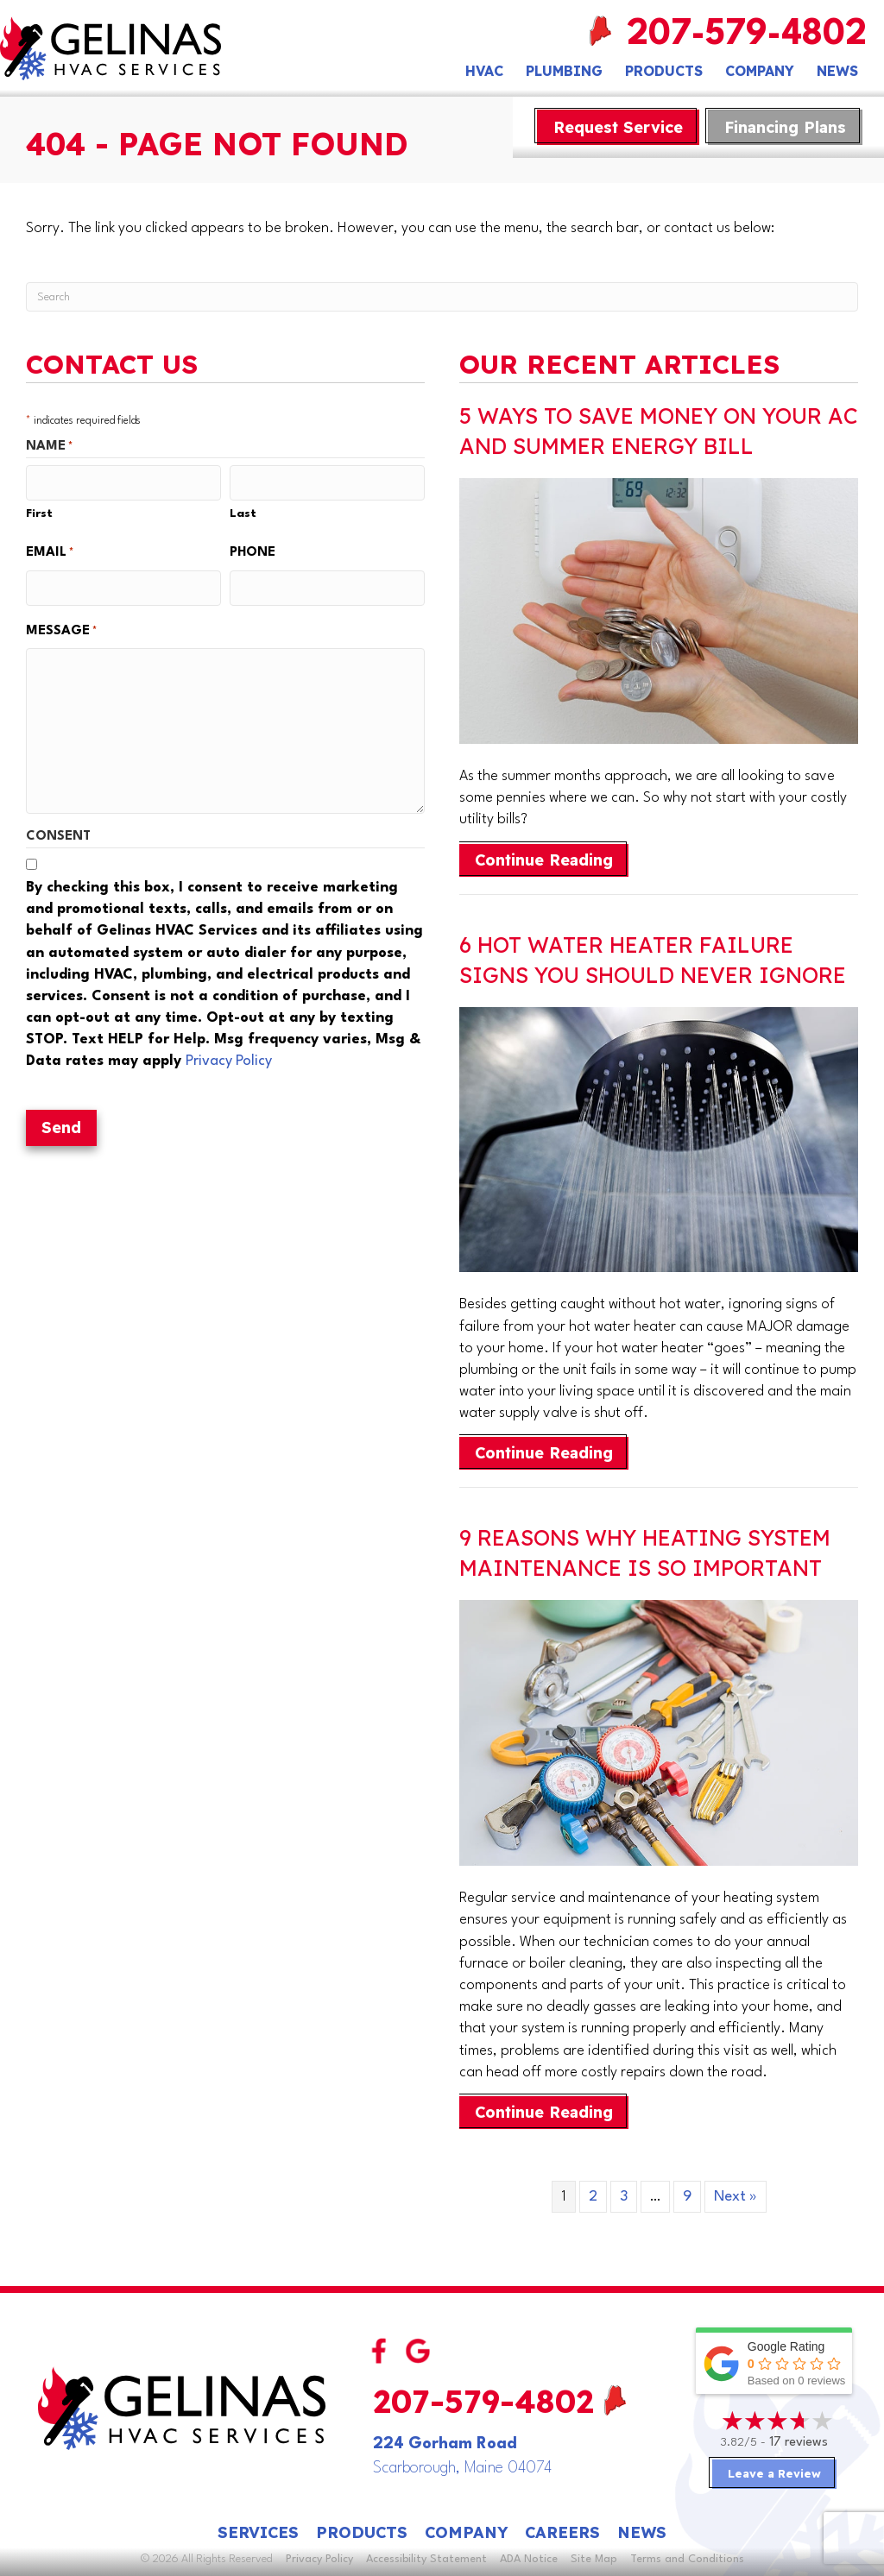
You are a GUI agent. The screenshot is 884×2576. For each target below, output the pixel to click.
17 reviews (798, 2442)
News (837, 70)
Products (664, 70)
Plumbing (564, 70)
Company (759, 70)
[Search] (442, 297)
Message (61, 628)
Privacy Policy (229, 1057)
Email (49, 551)
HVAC (484, 70)
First (39, 512)
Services (258, 2533)
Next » (735, 2196)
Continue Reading (551, 859)
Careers (562, 2533)
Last (243, 512)
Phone (252, 551)
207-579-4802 (747, 35)
